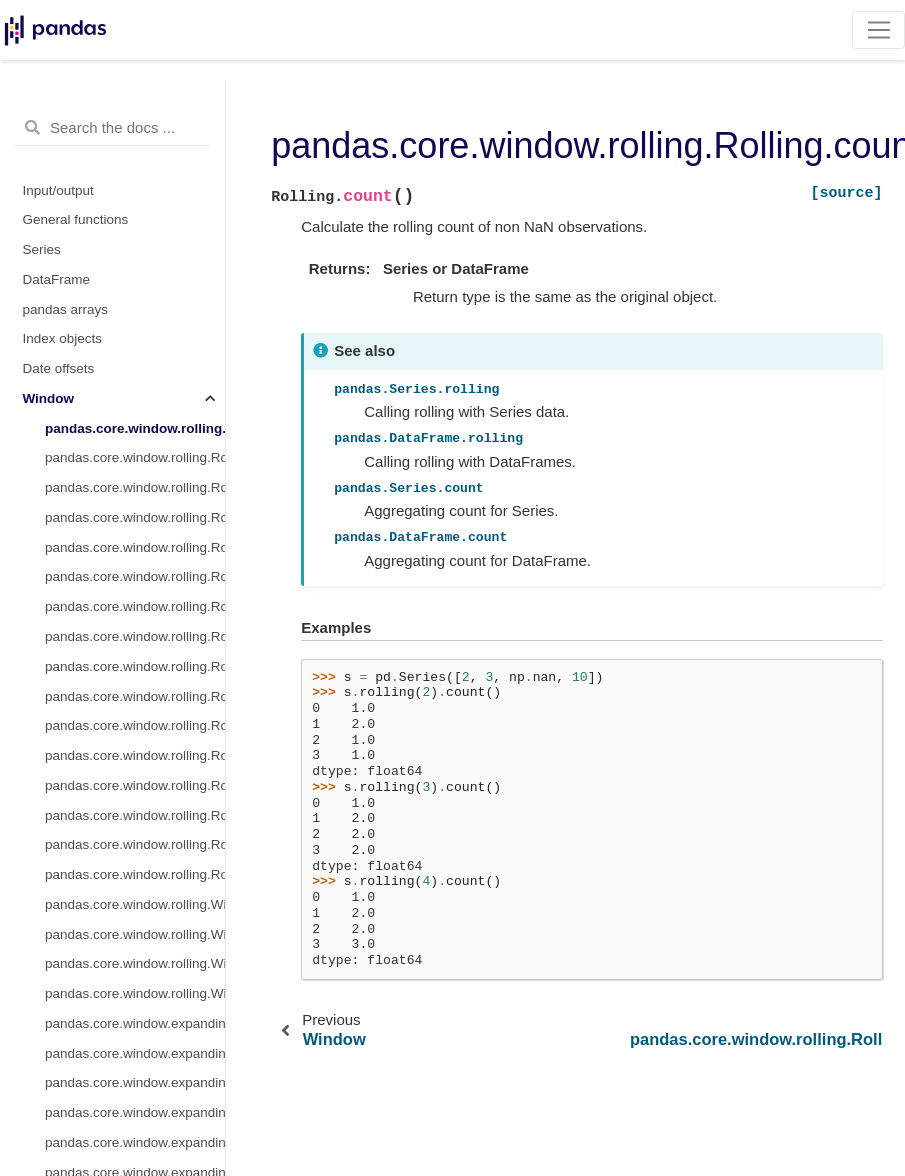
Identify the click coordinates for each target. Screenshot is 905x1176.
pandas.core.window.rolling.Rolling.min (135, 606)
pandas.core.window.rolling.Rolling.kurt (135, 755)
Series (42, 249)
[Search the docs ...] (112, 128)
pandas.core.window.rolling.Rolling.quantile (135, 844)
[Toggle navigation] (878, 30)
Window (49, 398)
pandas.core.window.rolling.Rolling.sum (135, 457)
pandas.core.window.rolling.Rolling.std (135, 576)
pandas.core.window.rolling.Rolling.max (135, 636)
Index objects (63, 338)
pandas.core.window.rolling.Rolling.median (135, 517)
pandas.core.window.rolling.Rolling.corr (135, 666)
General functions (76, 219)
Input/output (58, 190)
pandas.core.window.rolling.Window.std (135, 993)
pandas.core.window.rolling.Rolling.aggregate (135, 815)
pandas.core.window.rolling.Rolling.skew (135, 725)
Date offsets (59, 368)
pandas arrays (66, 309)
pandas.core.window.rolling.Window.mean (135, 904)
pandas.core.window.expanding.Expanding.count (135, 1023)
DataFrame (57, 279)
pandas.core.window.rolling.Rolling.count (135, 428)
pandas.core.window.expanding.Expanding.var (135, 1142)
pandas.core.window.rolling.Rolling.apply (135, 785)
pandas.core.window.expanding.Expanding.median (135, 1112)
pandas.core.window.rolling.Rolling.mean (135, 487)
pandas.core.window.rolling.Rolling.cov (135, 696)
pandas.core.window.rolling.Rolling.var (135, 547)
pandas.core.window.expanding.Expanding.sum (135, 1053)
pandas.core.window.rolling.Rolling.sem (135, 874)
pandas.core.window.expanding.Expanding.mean (135, 1082)
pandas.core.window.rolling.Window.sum (135, 934)
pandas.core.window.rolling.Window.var (135, 963)
